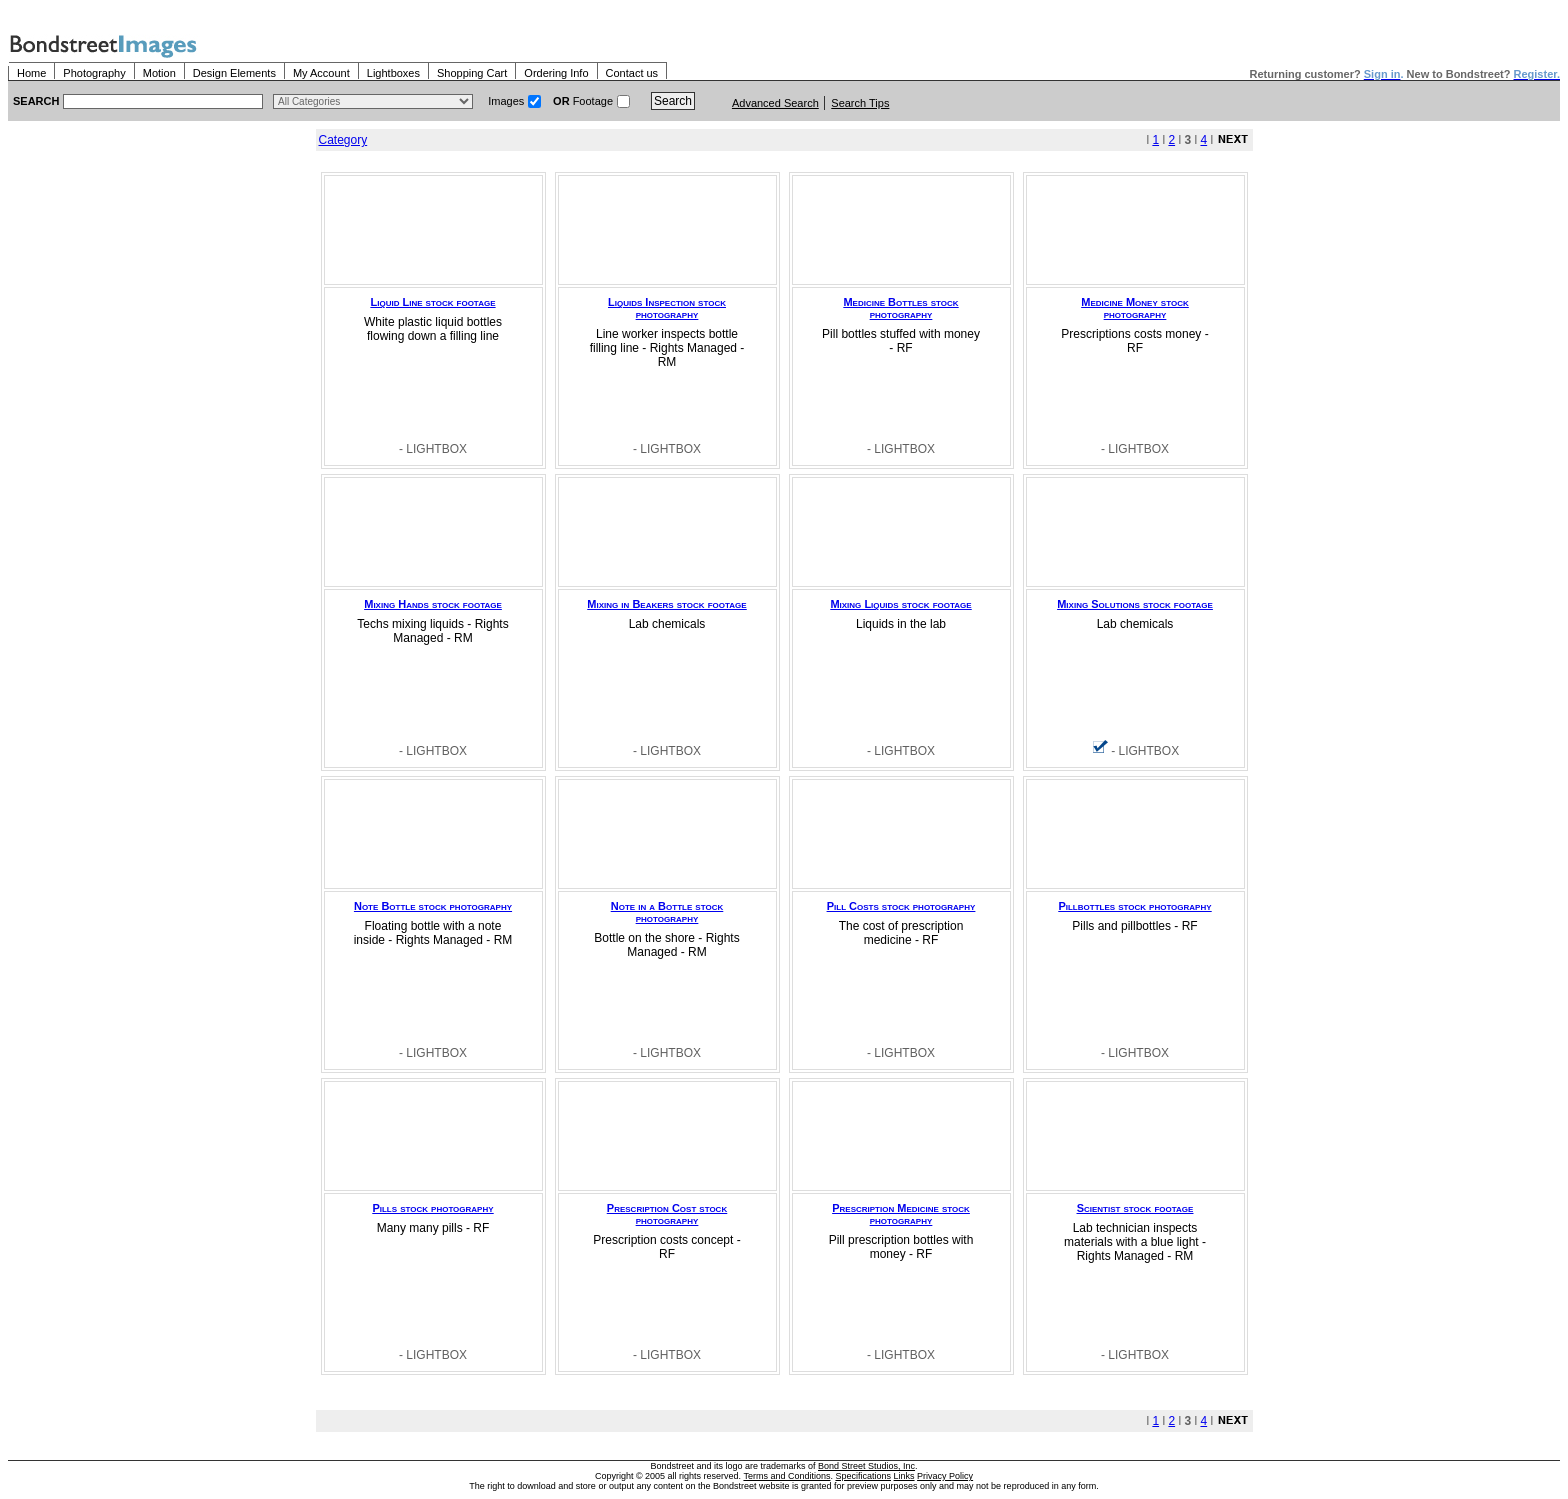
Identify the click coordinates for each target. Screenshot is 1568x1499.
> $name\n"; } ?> (373, 101)
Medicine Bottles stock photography (900, 308)
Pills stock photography (432, 1208)
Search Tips (860, 103)
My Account (321, 73)
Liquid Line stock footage (433, 302)
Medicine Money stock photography (1134, 308)
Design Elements (234, 73)
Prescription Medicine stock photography (901, 1214)
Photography (94, 73)
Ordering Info (556, 73)
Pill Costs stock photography (901, 906)
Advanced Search (775, 103)
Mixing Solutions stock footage (1135, 604)
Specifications (864, 1476)
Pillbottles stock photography (1134, 906)
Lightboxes (393, 73)
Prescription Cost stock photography (667, 1214)
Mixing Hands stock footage (433, 604)
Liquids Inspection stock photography (667, 308)
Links (904, 1476)
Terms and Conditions (786, 1476)
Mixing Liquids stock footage (900, 604)
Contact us (632, 73)
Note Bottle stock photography (433, 906)
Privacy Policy (945, 1476)
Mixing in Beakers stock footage (666, 604)
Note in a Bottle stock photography (667, 912)
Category (343, 140)
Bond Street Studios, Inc (866, 1466)
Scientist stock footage (1135, 1208)
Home (31, 73)
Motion (159, 73)
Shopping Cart (472, 73)
